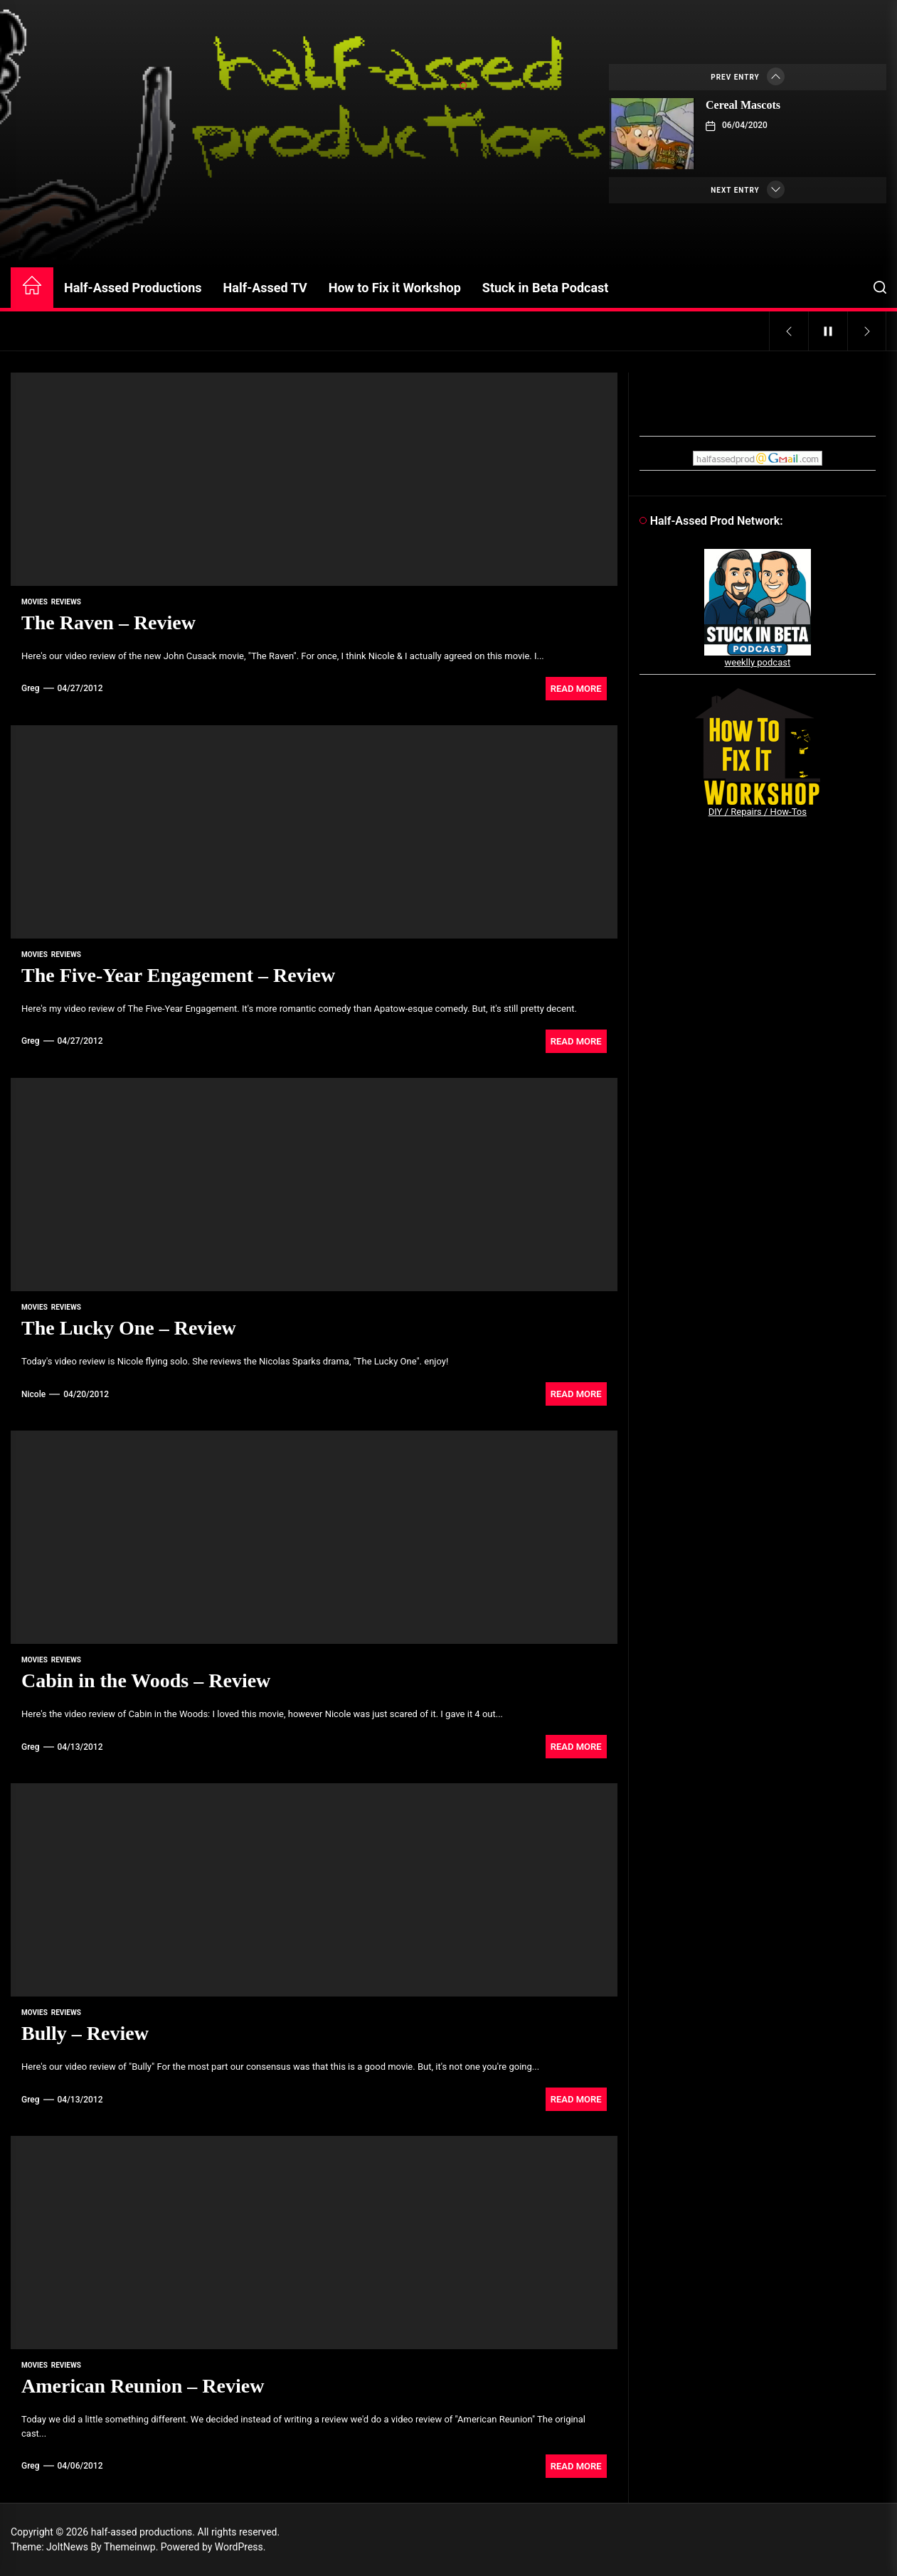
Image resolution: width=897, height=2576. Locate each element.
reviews (66, 602)
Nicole (33, 1394)
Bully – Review (85, 2033)
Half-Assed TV (265, 287)
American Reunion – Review (142, 2386)
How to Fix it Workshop (395, 287)
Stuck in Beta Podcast (545, 287)
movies (34, 602)
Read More (576, 688)
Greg (30, 688)
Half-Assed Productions (133, 287)
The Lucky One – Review (128, 1328)
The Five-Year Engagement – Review (178, 975)
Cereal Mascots (743, 105)
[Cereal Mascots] (652, 133)
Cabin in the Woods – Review (145, 1680)
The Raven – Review (108, 622)
